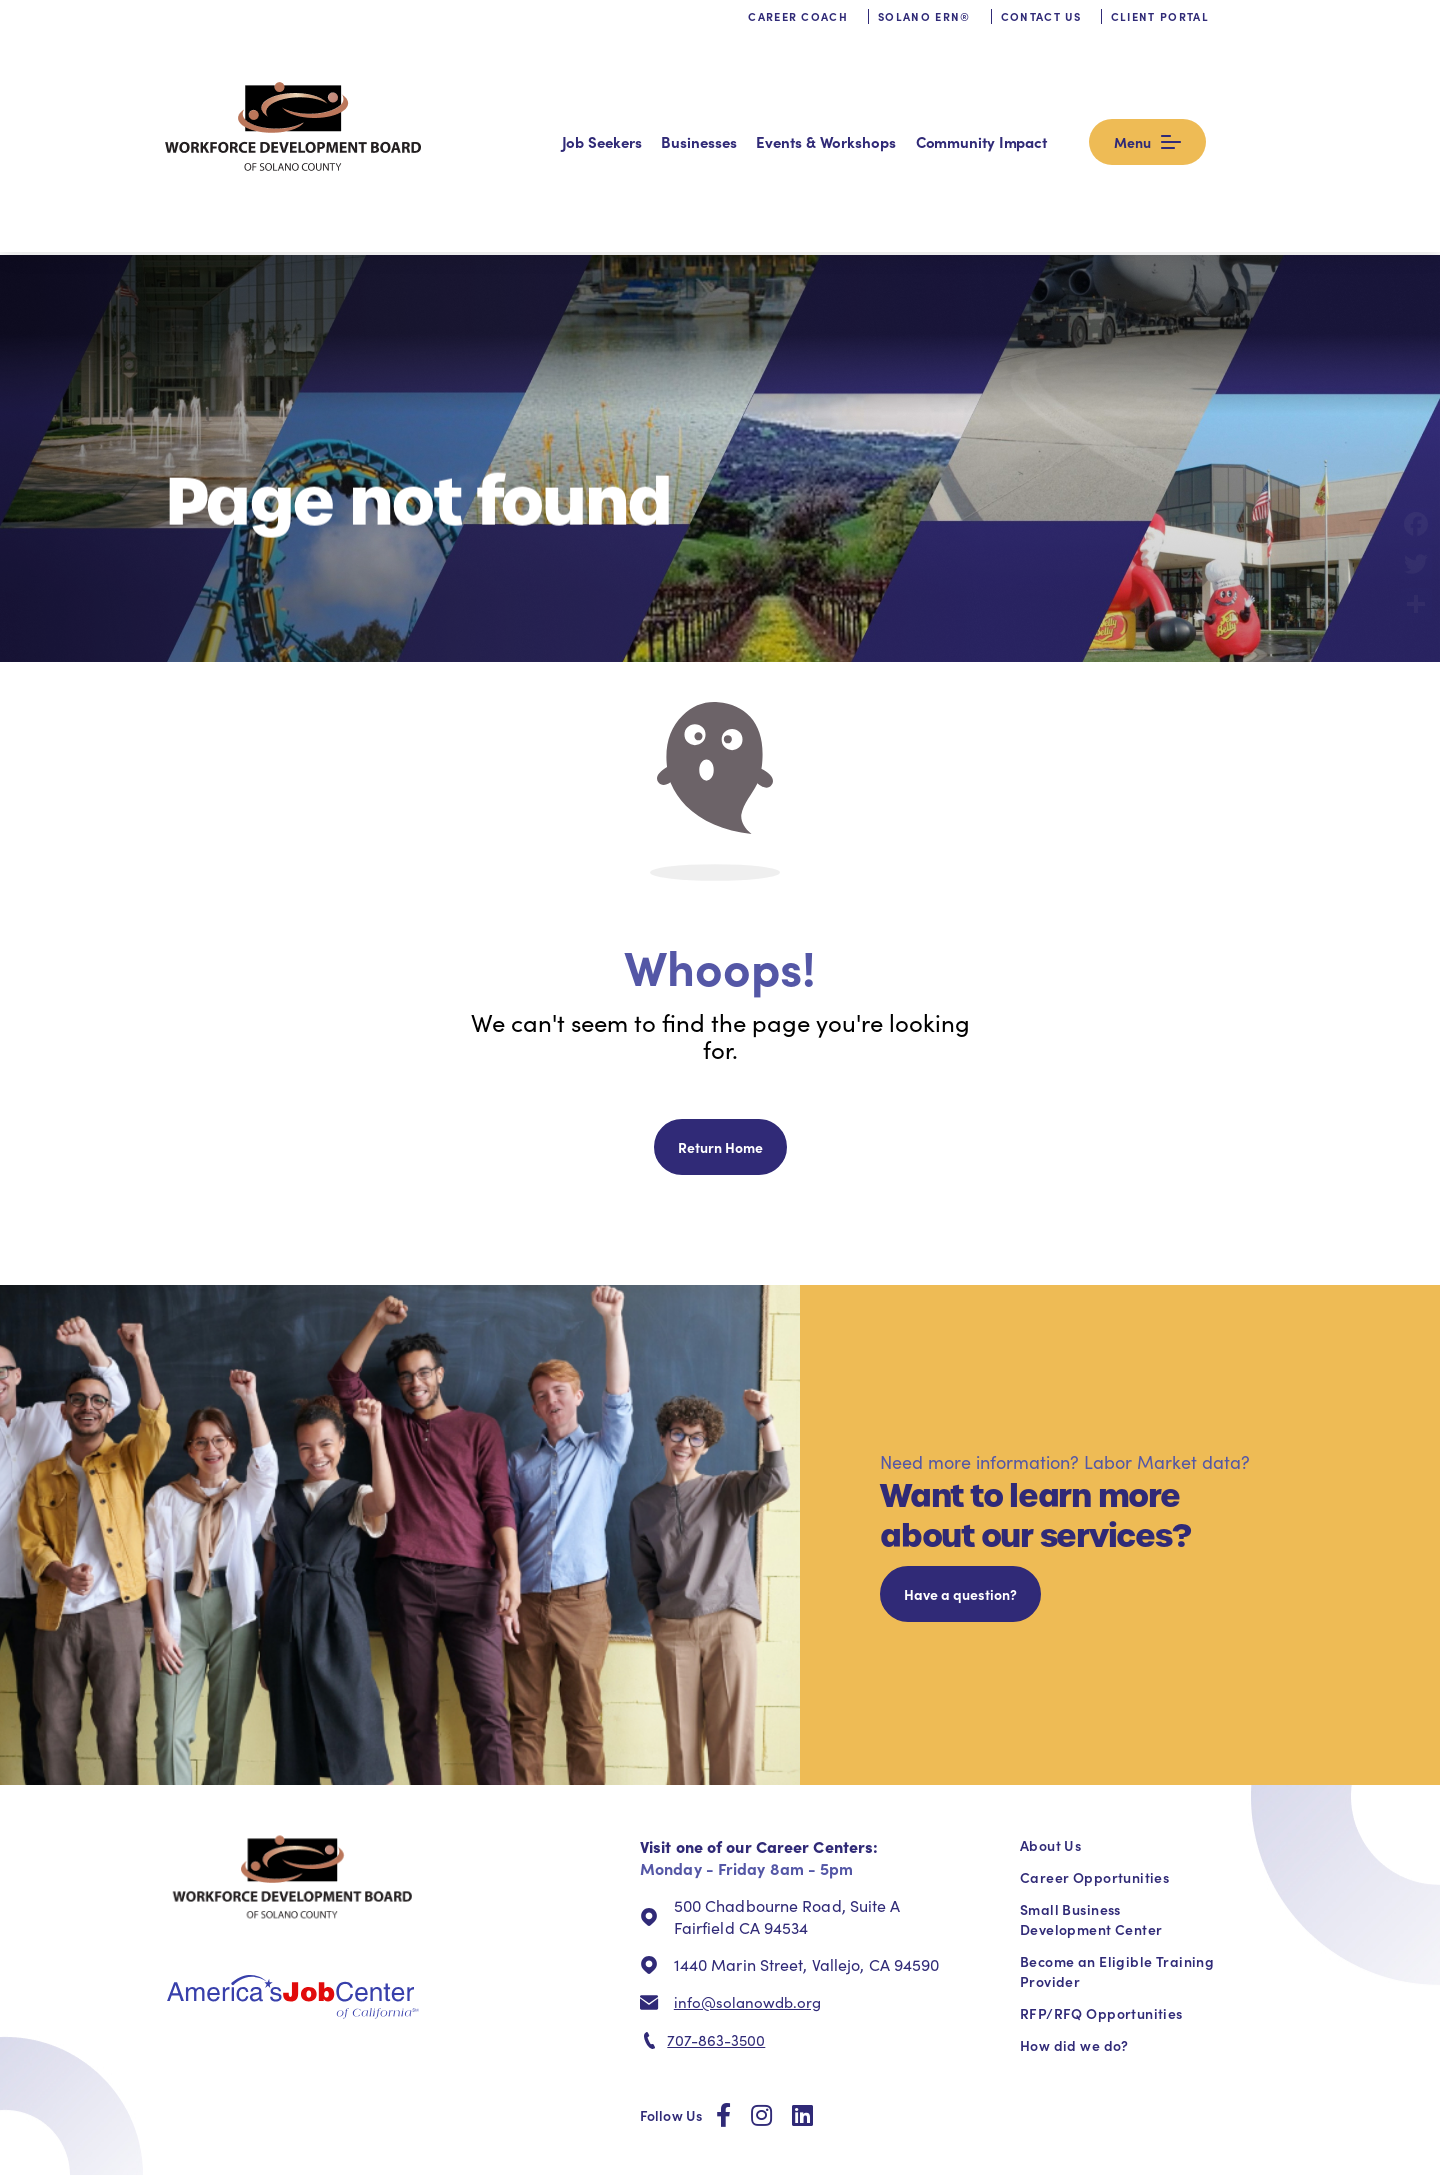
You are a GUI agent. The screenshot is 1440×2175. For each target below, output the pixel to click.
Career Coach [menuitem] (798, 35)
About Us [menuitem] (1050, 1723)
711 (791, 2093)
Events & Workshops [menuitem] (894, 89)
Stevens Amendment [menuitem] (1205, 2146)
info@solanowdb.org (747, 1880)
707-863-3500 (716, 1919)
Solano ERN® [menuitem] (924, 35)
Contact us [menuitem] (1041, 35)
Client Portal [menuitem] (1160, 35)
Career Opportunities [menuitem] (1094, 1755)
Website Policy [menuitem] (1095, 2146)
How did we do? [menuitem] (1074, 1923)
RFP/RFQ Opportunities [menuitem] (1101, 1891)
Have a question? (960, 1472)
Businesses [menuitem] (767, 89)
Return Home (720, 1025)
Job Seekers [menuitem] (670, 89)
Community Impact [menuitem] (1050, 89)
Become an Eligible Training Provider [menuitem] (1117, 1849)
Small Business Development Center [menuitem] (1091, 1797)
